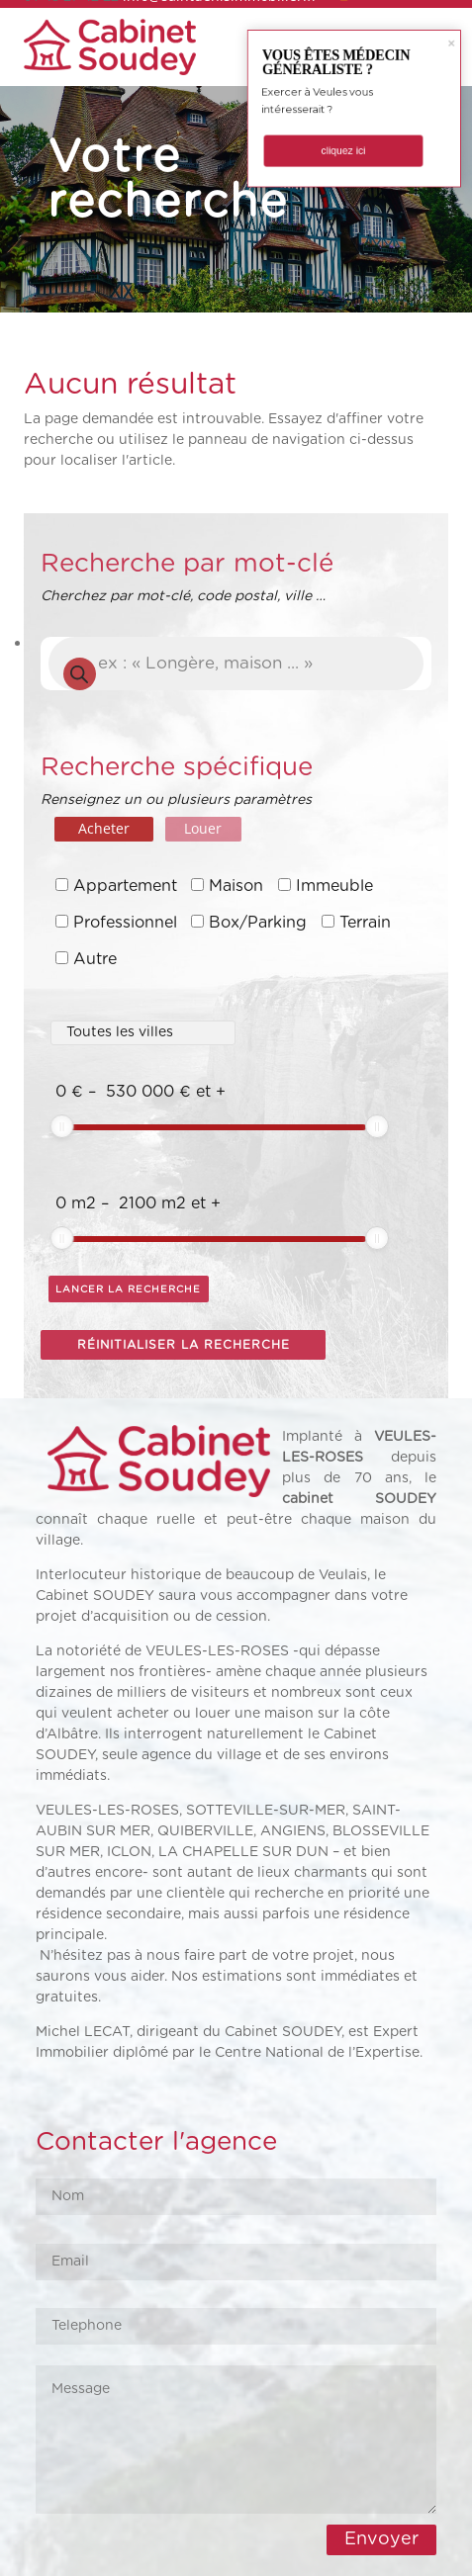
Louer (203, 828)
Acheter (104, 828)
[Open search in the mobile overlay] (235, 663)
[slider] (62, 1126)
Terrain (365, 923)
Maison (236, 886)
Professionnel (125, 923)
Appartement (125, 886)
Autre (95, 959)
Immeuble (334, 886)
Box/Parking (258, 923)
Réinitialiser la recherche (183, 1345)
